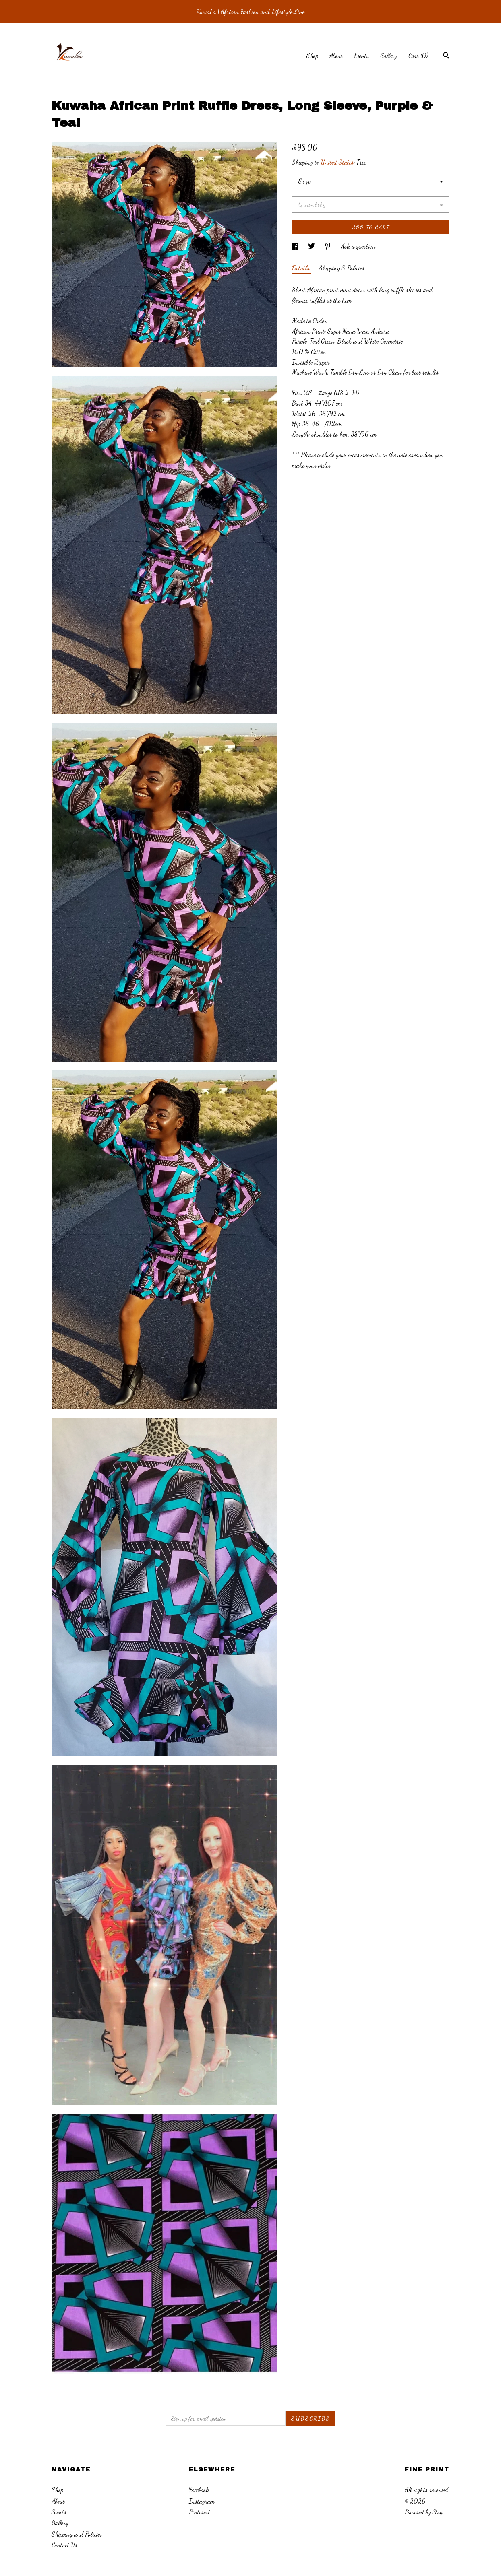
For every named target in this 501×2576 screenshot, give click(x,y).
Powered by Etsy (424, 2512)
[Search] (446, 56)
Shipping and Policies (77, 2534)
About (336, 55)
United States (337, 162)
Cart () (418, 55)
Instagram (202, 2501)
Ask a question (358, 246)
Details (301, 268)
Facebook (199, 2490)
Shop (312, 55)
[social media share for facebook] (296, 246)
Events (361, 55)
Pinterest (199, 2512)
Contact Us (64, 2545)
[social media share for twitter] (312, 246)
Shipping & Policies (341, 268)
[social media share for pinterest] (329, 246)
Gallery (388, 55)
